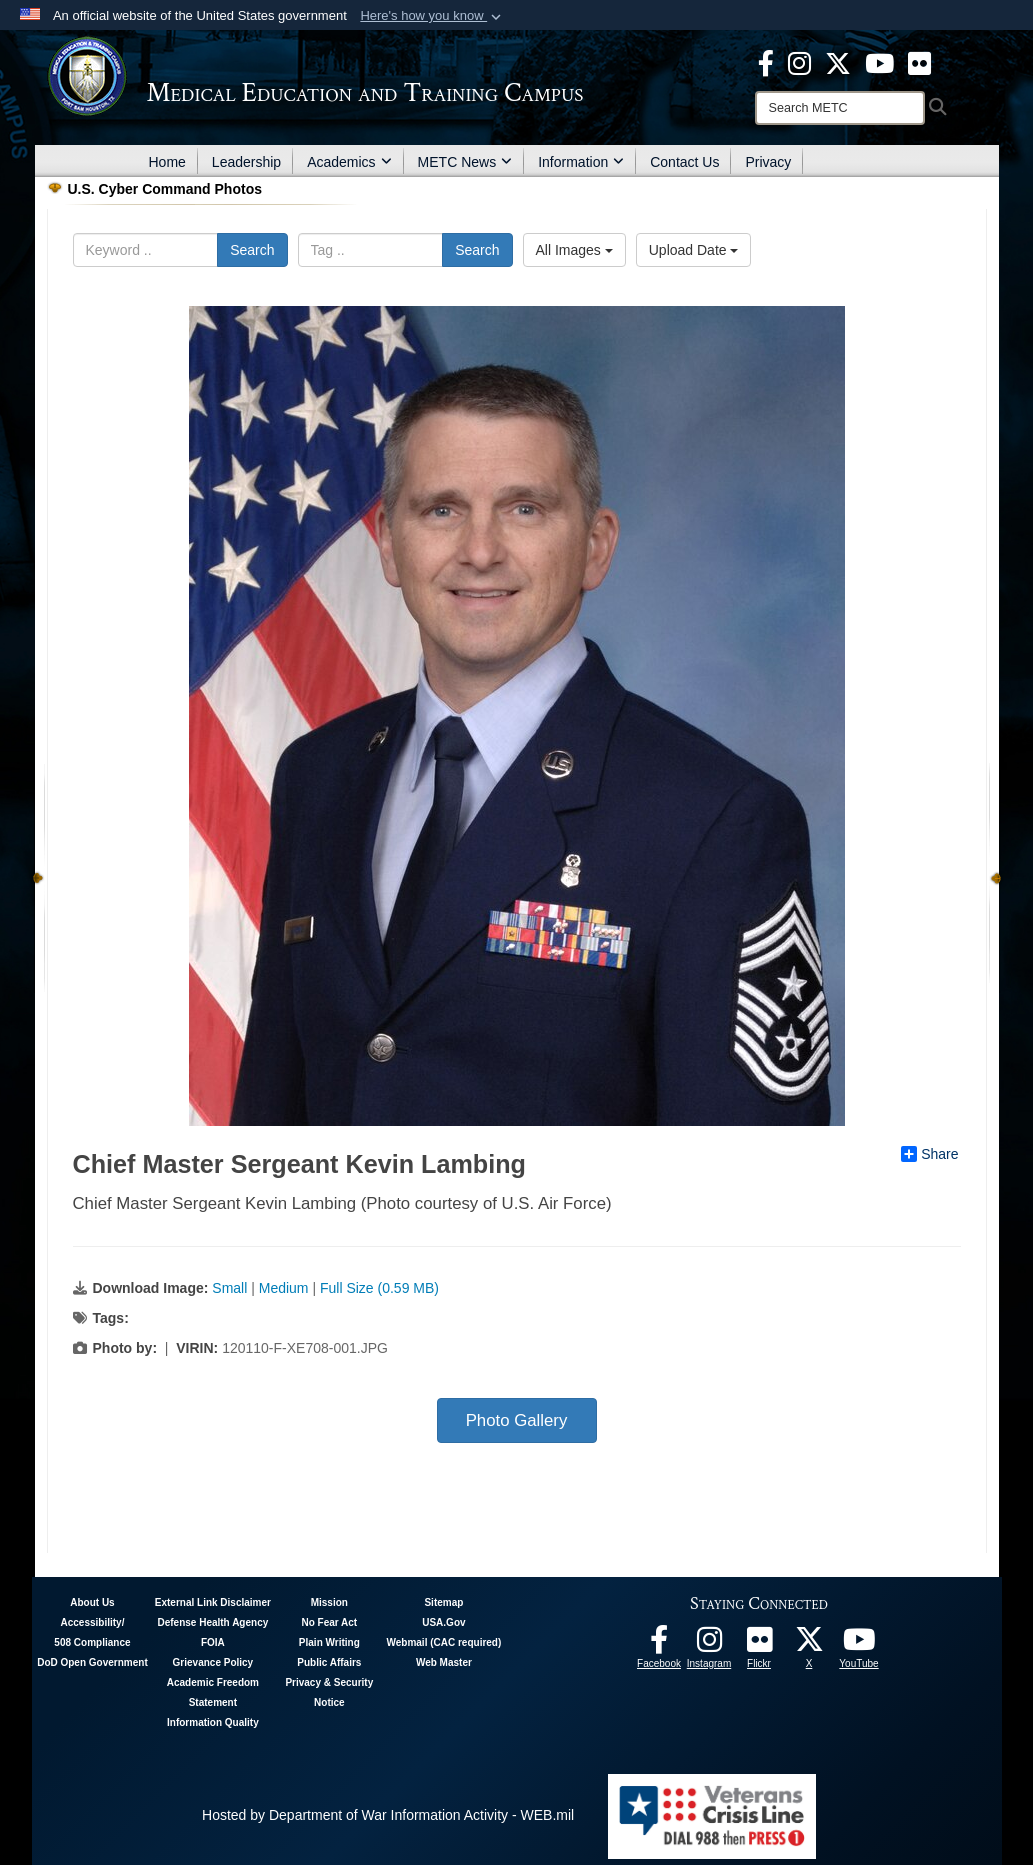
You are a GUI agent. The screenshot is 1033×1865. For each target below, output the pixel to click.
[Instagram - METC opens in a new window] (799, 62)
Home (167, 162)
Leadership (246, 162)
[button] (432, 16)
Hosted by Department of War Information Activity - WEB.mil (388, 1815)
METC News (465, 162)
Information (581, 162)
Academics (349, 162)
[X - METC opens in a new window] (838, 62)
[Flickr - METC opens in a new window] (919, 62)
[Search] (840, 108)
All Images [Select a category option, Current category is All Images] (574, 250)
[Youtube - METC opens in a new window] (879, 62)
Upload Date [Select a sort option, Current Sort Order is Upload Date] (694, 250)
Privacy (768, 162)
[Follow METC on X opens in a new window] (809, 1645)
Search (252, 250)
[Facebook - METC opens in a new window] (766, 62)
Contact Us (684, 162)
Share (929, 1154)
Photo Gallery (517, 1420)
